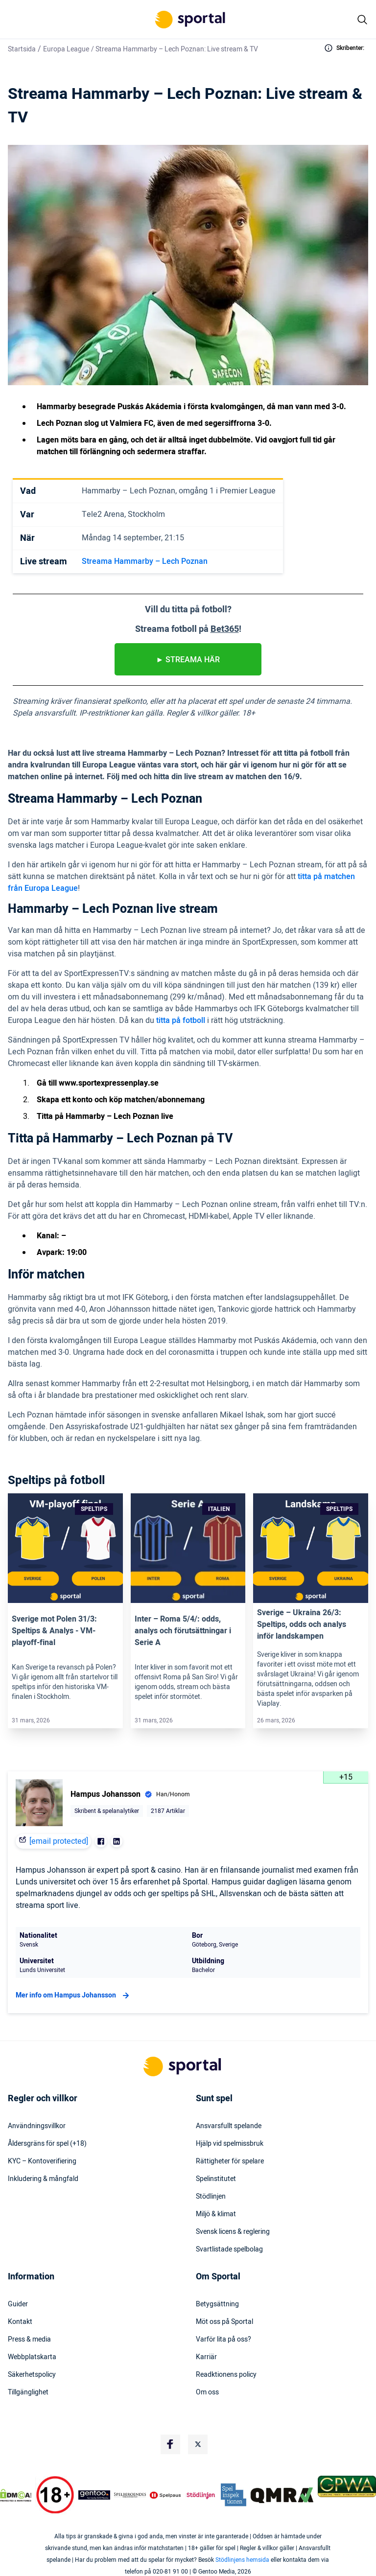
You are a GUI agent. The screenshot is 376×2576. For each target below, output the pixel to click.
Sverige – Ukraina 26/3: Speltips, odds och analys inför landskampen (301, 1624)
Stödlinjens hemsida (242, 2559)
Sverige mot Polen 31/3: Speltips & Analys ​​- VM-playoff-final (54, 1630)
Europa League (66, 49)
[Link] (65, 1548)
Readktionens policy (226, 2375)
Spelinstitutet (216, 2179)
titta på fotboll (180, 1020)
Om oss (207, 2392)
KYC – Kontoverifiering (42, 2161)
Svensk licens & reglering (233, 2232)
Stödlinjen (211, 2197)
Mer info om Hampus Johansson (74, 1995)
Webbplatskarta (32, 2357)
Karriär (206, 2357)
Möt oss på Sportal (224, 2322)
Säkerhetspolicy (32, 2375)
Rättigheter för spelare (230, 2161)
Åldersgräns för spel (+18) (47, 2144)
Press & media (29, 2339)
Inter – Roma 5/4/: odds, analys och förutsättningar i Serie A (183, 1630)
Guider (18, 2304)
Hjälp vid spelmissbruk (229, 2144)
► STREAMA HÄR (188, 660)
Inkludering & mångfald (43, 2179)
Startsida (22, 49)
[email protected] (58, 1841)
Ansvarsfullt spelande (228, 2126)
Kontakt (20, 2322)
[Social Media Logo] (170, 2444)
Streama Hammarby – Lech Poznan (145, 561)
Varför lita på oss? (223, 2339)
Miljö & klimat (216, 2214)
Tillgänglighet (28, 2392)
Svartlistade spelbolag (229, 2249)
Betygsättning (217, 2304)
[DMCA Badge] (15, 2495)
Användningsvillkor (37, 2126)
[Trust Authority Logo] (94, 2495)
